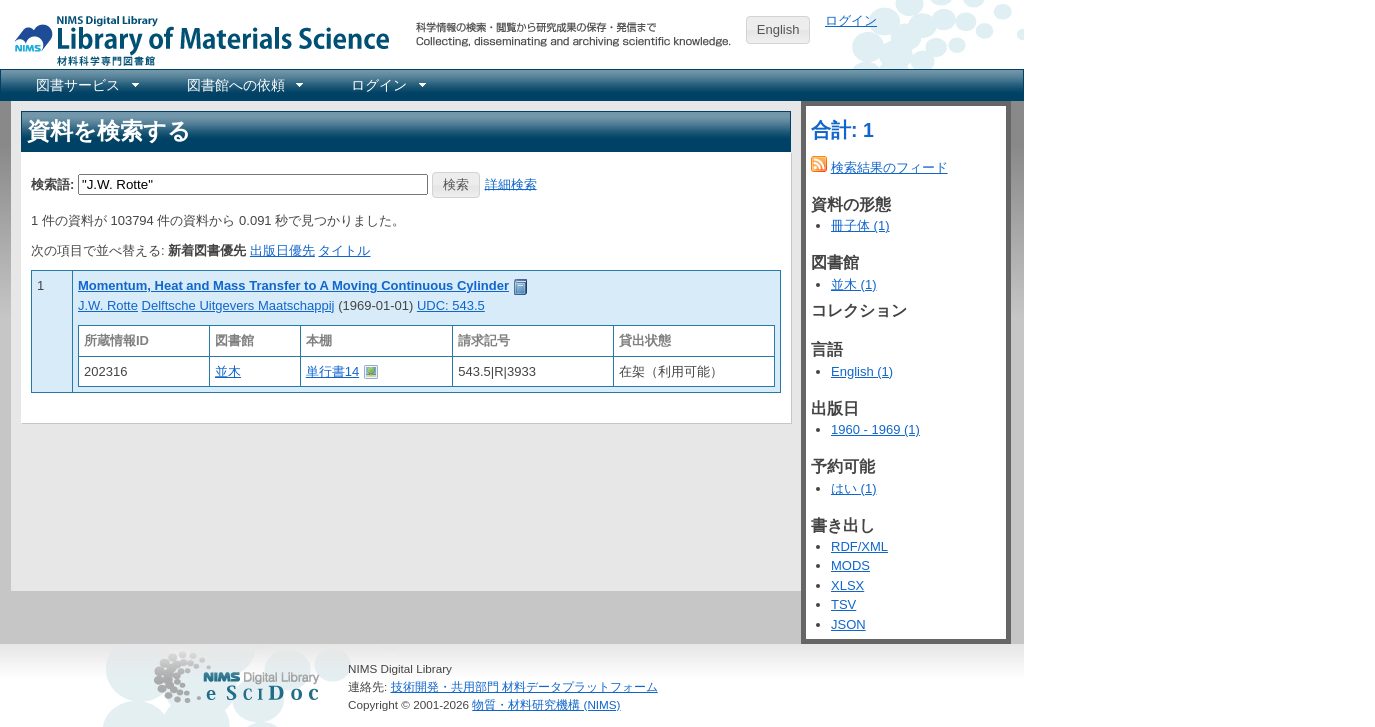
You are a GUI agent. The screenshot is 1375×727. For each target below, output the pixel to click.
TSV (843, 604)
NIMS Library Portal (196, 39)
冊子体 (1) (860, 225)
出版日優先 (282, 250)
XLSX (847, 585)
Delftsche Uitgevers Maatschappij (238, 305)
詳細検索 (511, 183)
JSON (848, 624)
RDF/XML (859, 546)
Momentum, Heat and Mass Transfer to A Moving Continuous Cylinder (293, 285)
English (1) (862, 371)
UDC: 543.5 (451, 305)
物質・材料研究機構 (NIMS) (546, 704)
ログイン (851, 20)
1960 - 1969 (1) (875, 429)
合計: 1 (842, 130)
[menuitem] (86, 85)
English (778, 29)
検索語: (52, 183)
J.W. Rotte (108, 305)
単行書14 (332, 371)
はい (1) (854, 488)
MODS (850, 565)
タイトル (344, 250)
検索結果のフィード (889, 167)
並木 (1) (854, 284)
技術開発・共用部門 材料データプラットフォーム (524, 686)
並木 (228, 371)
